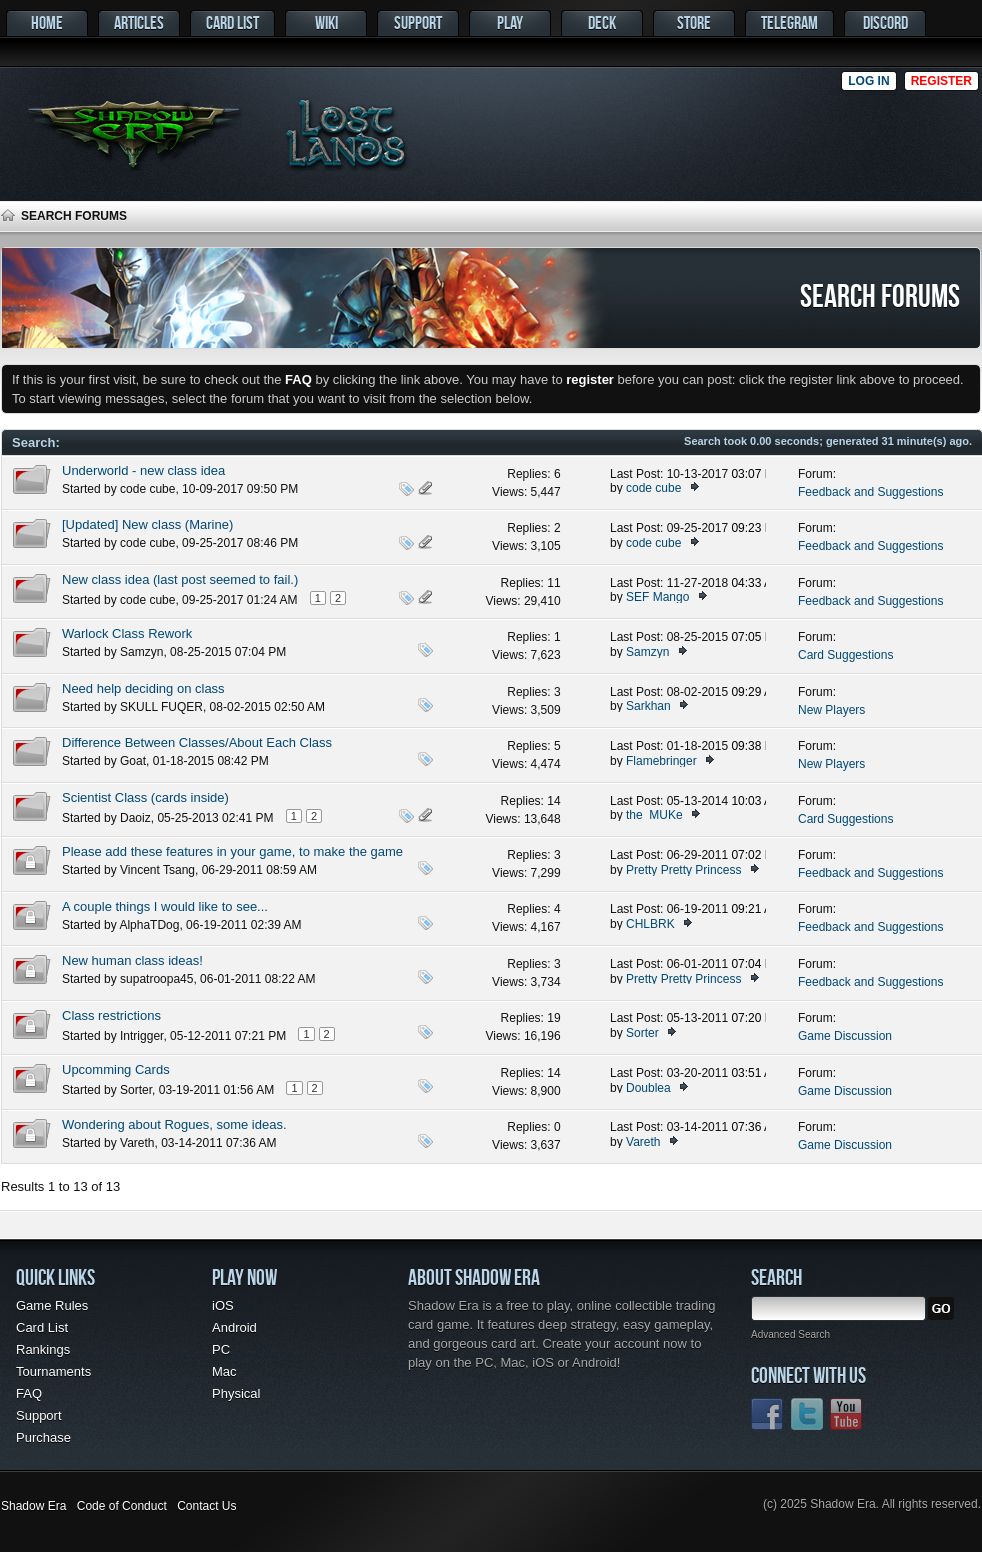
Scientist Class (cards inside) (145, 797)
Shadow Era (33, 1506)
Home (47, 22)
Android (234, 1327)
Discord (885, 22)
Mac (224, 1371)
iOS (223, 1305)
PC (221, 1349)
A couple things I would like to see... (165, 906)
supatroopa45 (156, 979)
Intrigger (141, 1036)
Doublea (648, 1088)
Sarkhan (648, 706)
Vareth (137, 1143)
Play (510, 22)
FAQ (29, 1393)
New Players (831, 710)
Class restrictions (111, 1015)
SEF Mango (657, 597)
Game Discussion (845, 1036)
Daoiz (135, 818)
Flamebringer (661, 761)
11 (553, 583)
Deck (602, 22)
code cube (147, 489)
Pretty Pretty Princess (683, 870)
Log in (868, 81)
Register (941, 81)
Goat (133, 761)
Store (694, 22)
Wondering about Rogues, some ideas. (174, 1124)
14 (553, 801)
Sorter (642, 1033)
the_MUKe (654, 815)
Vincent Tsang (157, 870)
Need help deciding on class (143, 688)
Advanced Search (790, 1334)
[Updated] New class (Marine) (147, 524)
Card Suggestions (845, 655)
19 (553, 1018)
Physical (236, 1393)
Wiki (326, 22)
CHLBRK (650, 924)
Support (418, 22)
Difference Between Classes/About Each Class (197, 742)
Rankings (43, 1349)
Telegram (789, 22)
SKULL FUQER (161, 707)
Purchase (43, 1437)
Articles (139, 22)
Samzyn (141, 652)
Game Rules (52, 1305)
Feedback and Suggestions (870, 492)
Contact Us (206, 1506)
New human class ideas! (132, 960)
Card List (232, 22)
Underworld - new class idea (143, 470)
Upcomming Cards (116, 1069)
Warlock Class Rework (127, 633)
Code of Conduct (122, 1506)
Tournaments (53, 1371)
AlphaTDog (149, 925)
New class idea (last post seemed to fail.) (180, 579)
